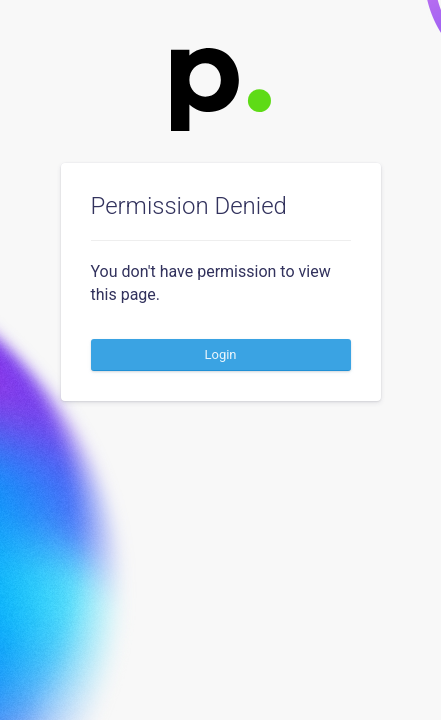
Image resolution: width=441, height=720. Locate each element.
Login (220, 354)
